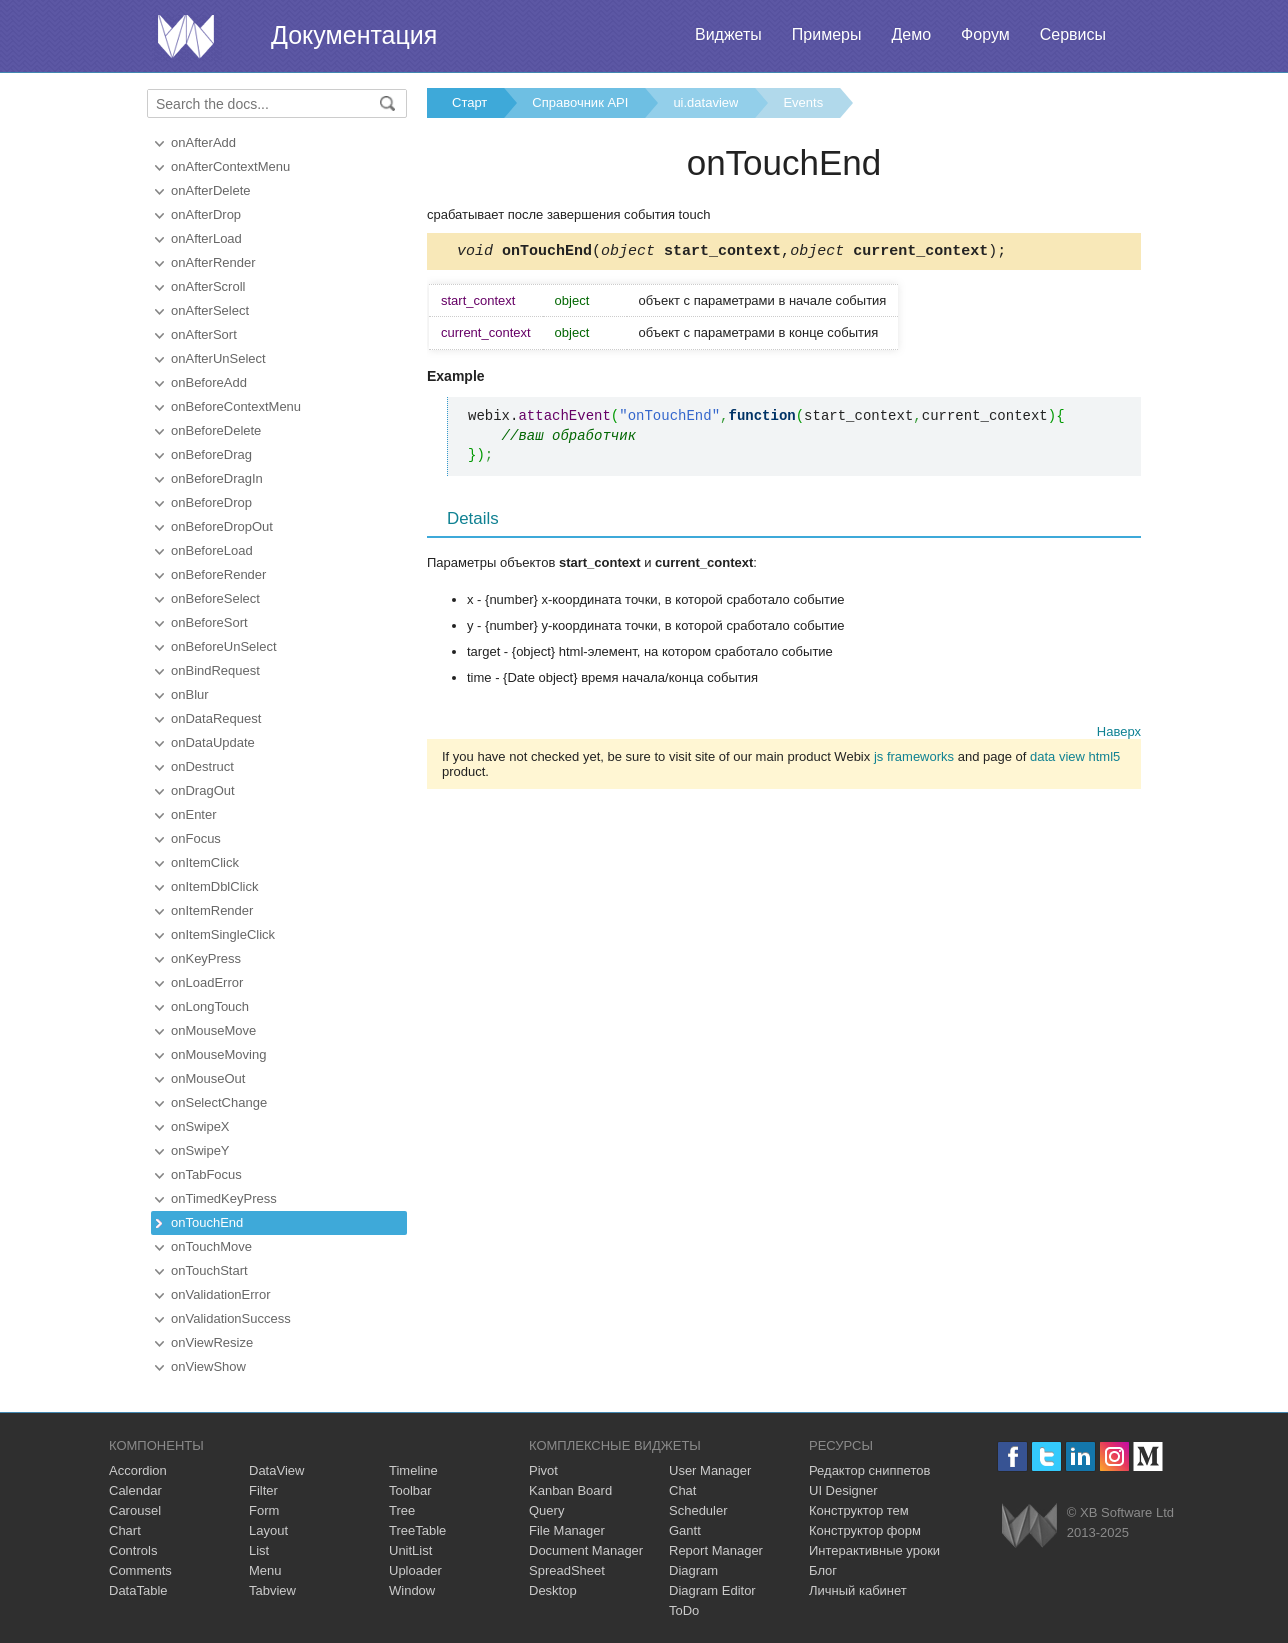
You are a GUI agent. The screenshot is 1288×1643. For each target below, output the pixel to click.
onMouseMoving (218, 1054)
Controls (133, 1550)
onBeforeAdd (209, 382)
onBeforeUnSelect (224, 646)
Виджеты (728, 34)
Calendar (135, 1490)
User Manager (710, 1470)
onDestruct (202, 766)
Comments (140, 1570)
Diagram (693, 1570)
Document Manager (586, 1550)
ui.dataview (705, 102)
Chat (682, 1490)
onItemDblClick (214, 886)
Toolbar (410, 1490)
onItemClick (205, 862)
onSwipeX (200, 1126)
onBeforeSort (209, 622)
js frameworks (914, 759)
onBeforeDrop (211, 502)
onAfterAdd (203, 142)
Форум (985, 34)
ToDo (684, 1610)
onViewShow (208, 1366)
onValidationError (220, 1294)
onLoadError (207, 982)
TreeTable (417, 1530)
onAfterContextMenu (230, 166)
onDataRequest (216, 718)
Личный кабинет (858, 1590)
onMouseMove (213, 1030)
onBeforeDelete (216, 430)
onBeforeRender (218, 574)
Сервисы (1073, 34)
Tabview (272, 1590)
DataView (276, 1470)
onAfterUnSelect (218, 358)
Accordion (138, 1470)
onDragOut (203, 790)
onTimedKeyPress (224, 1198)
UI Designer (843, 1490)
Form (264, 1510)
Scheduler (698, 1510)
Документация (354, 35)
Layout (268, 1530)
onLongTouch (210, 1006)
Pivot (543, 1470)
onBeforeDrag (211, 454)
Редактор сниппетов (869, 1470)
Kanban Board (570, 1490)
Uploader (415, 1570)
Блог (823, 1570)
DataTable (138, 1590)
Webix (1029, 1525)
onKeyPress (206, 958)
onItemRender (212, 910)
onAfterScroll (208, 286)
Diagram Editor (712, 1590)
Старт (469, 102)
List (259, 1550)
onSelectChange (219, 1102)
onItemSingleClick (223, 934)
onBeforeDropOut (222, 526)
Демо (911, 34)
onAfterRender (213, 262)
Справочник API (580, 102)
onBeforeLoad (212, 550)
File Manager (567, 1530)
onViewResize (212, 1342)
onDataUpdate (213, 742)
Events (803, 102)
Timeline (413, 1470)
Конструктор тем (859, 1510)
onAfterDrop (206, 214)
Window (412, 1590)
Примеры (827, 34)
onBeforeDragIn (217, 478)
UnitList (410, 1550)
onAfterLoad (206, 238)
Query (546, 1510)
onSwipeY (200, 1150)
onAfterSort (204, 334)
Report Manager (716, 1550)
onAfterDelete (211, 190)
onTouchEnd (207, 1222)
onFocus (196, 838)
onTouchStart (209, 1270)
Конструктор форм (865, 1530)
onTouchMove (211, 1246)
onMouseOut (208, 1078)
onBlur (190, 694)
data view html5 (1075, 759)
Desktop (553, 1590)
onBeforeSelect (215, 598)
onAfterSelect (210, 310)
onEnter (194, 814)
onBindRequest (215, 670)
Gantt (685, 1530)
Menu (265, 1570)
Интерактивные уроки (874, 1550)
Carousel (135, 1510)
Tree (402, 1510)
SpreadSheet (567, 1570)
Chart (125, 1530)
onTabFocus (206, 1174)
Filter (263, 1490)
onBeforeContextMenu (236, 406)
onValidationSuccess (231, 1318)
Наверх (1119, 734)
